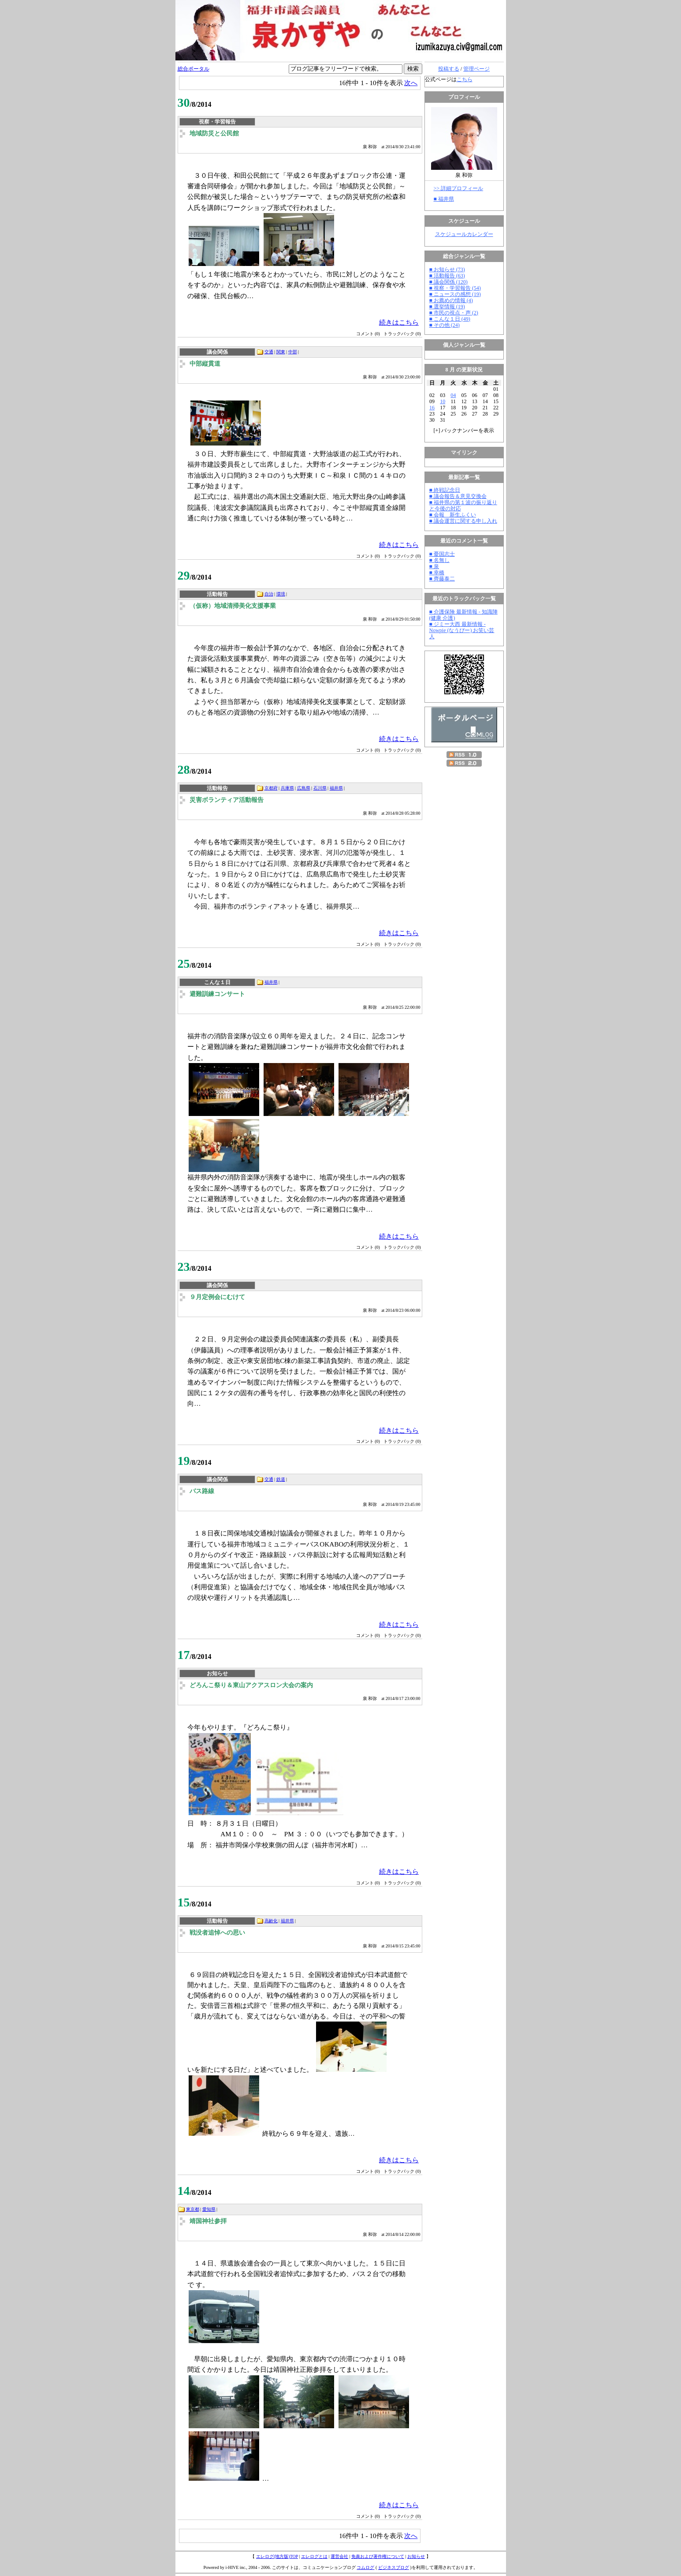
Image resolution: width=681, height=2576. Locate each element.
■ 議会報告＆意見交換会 (458, 496)
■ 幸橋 (436, 572)
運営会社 (339, 2556)
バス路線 (202, 1491)
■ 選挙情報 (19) (447, 306)
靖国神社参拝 (208, 2221)
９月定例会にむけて (217, 1297)
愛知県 (209, 2209)
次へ (410, 82)
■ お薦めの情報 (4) (451, 300)
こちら (465, 79)
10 (442, 401)
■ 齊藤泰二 (442, 579)
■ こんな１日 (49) (449, 319)
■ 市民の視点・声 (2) (453, 313)
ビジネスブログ (393, 2567)
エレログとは (314, 2556)
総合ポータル (193, 69)
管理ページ (476, 69)
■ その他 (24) (444, 325)
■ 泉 (434, 566)
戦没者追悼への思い (217, 1932)
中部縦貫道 (205, 363)
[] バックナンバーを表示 (464, 430)
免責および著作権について (377, 2556)
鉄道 (280, 1479)
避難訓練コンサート (217, 994)
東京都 (192, 2209)
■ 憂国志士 (442, 554)
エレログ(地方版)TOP (277, 2556)
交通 (268, 351)
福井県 (336, 788)
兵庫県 (287, 788)
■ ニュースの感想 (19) (455, 294)
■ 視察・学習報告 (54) (455, 288)
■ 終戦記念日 (444, 490)
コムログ (365, 2567)
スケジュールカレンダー (464, 234)
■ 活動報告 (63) (447, 276)
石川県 (320, 788)
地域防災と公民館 (214, 133)
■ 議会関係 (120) (448, 282)
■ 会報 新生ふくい (452, 515)
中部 (292, 351)
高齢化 (271, 1920)
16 (432, 407)
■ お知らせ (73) (447, 269)
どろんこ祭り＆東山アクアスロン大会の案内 (251, 1685)
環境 (280, 594)
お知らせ (416, 2556)
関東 (280, 351)
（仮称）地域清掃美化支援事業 (233, 606)
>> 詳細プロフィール (459, 188)
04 (453, 395)
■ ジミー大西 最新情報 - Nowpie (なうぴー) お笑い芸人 (462, 630)
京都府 (271, 788)
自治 (268, 594)
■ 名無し (439, 560)
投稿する (448, 69)
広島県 (303, 788)
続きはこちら (399, 322)
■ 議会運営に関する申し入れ (463, 521)
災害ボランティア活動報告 (227, 800)
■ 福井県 (444, 199)
